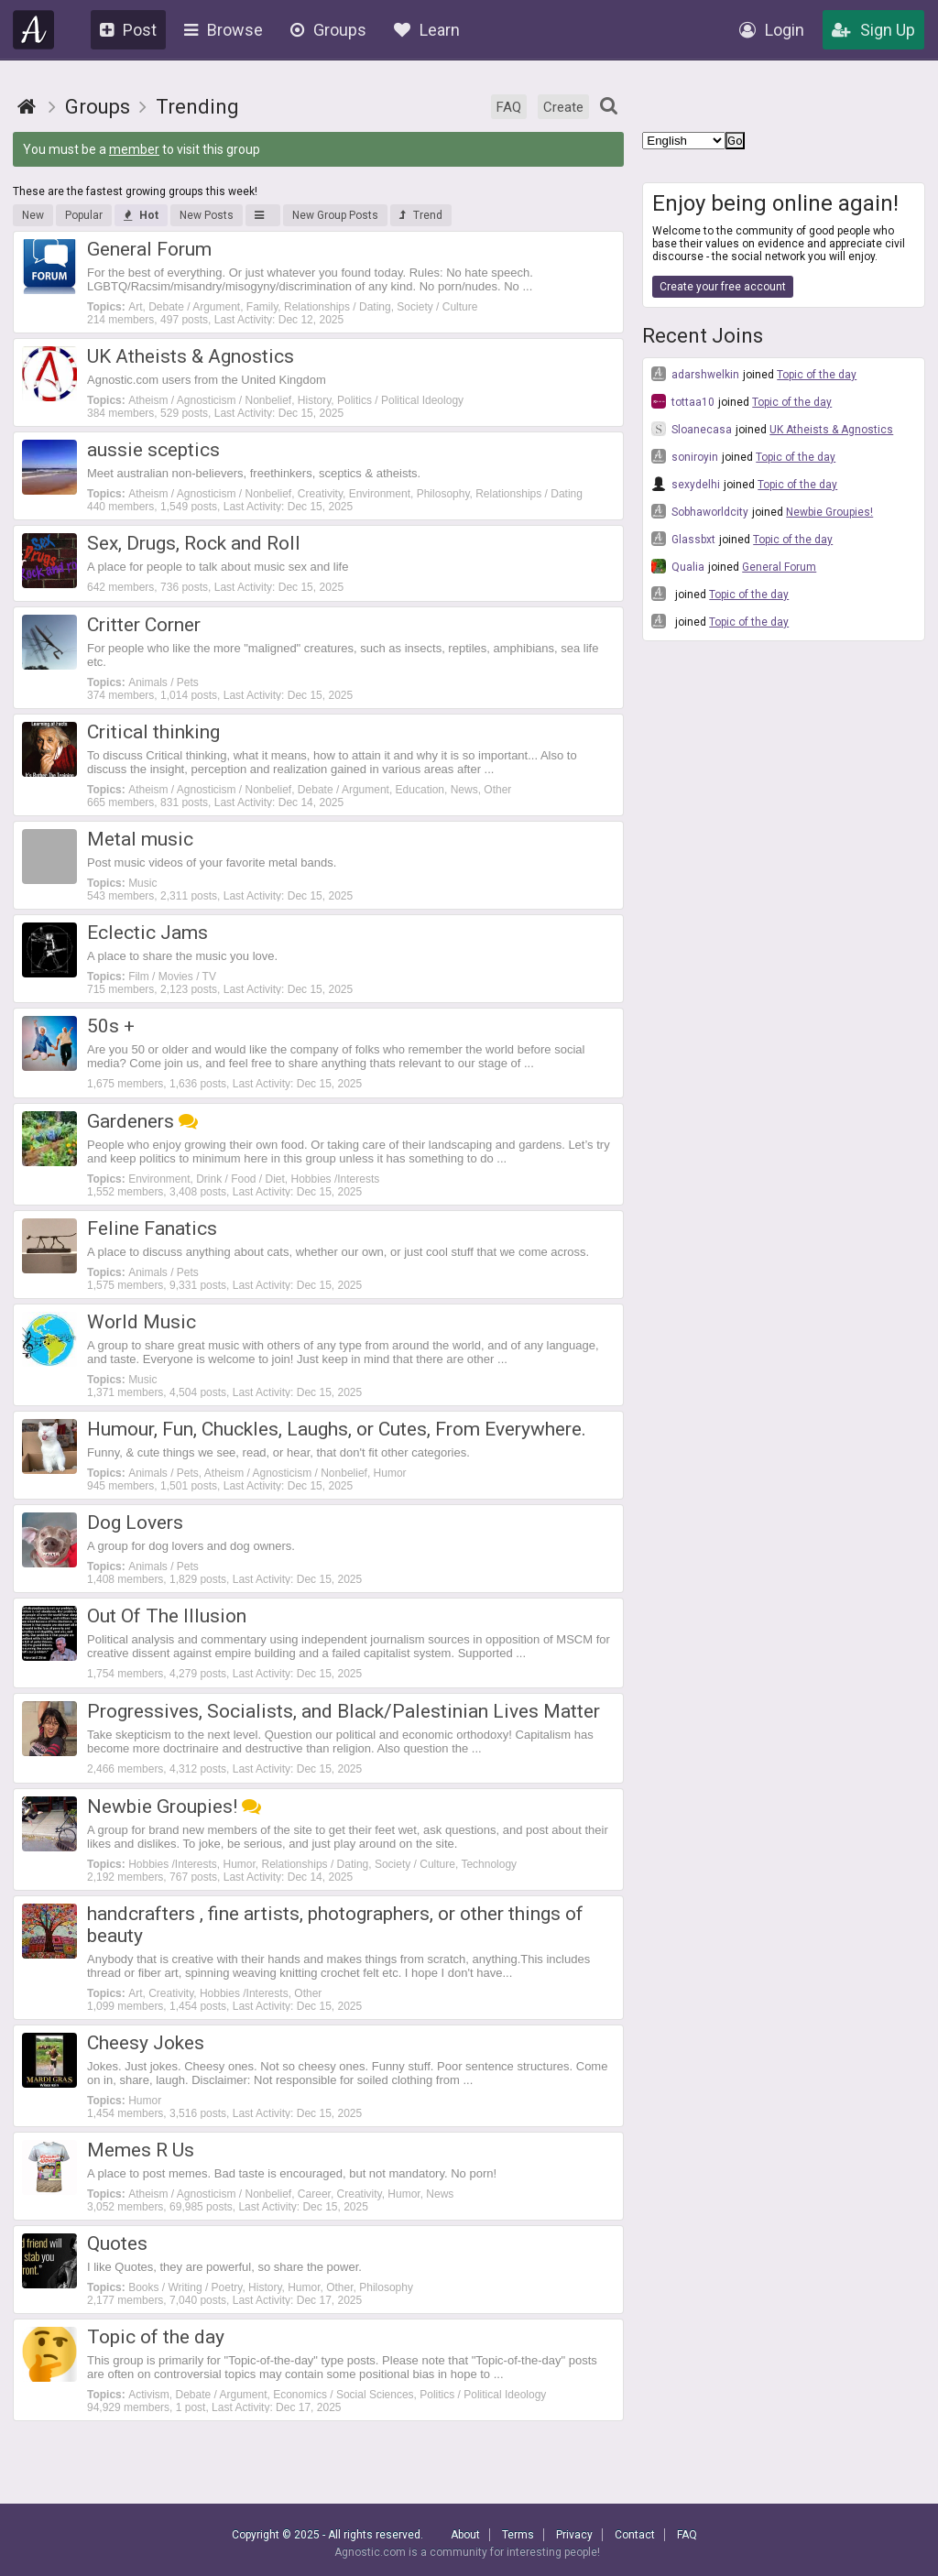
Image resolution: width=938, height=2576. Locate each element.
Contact (635, 2534)
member (134, 149)
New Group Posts (335, 215)
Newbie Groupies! (829, 512)
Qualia (677, 566)
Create (563, 107)
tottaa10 (682, 401)
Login (771, 29)
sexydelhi (685, 483)
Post (128, 29)
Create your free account (723, 286)
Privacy (574, 2534)
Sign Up (873, 29)
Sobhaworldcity (699, 511)
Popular (84, 215)
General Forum (779, 567)
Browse (223, 29)
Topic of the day (816, 374)
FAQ (508, 107)
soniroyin (684, 456)
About (465, 2534)
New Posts (207, 215)
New (33, 215)
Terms (518, 2534)
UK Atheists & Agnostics (831, 429)
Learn (427, 29)
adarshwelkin (695, 373)
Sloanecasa (691, 428)
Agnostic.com (34, 29)
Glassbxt (683, 538)
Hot (141, 215)
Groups (328, 29)
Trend (420, 215)
